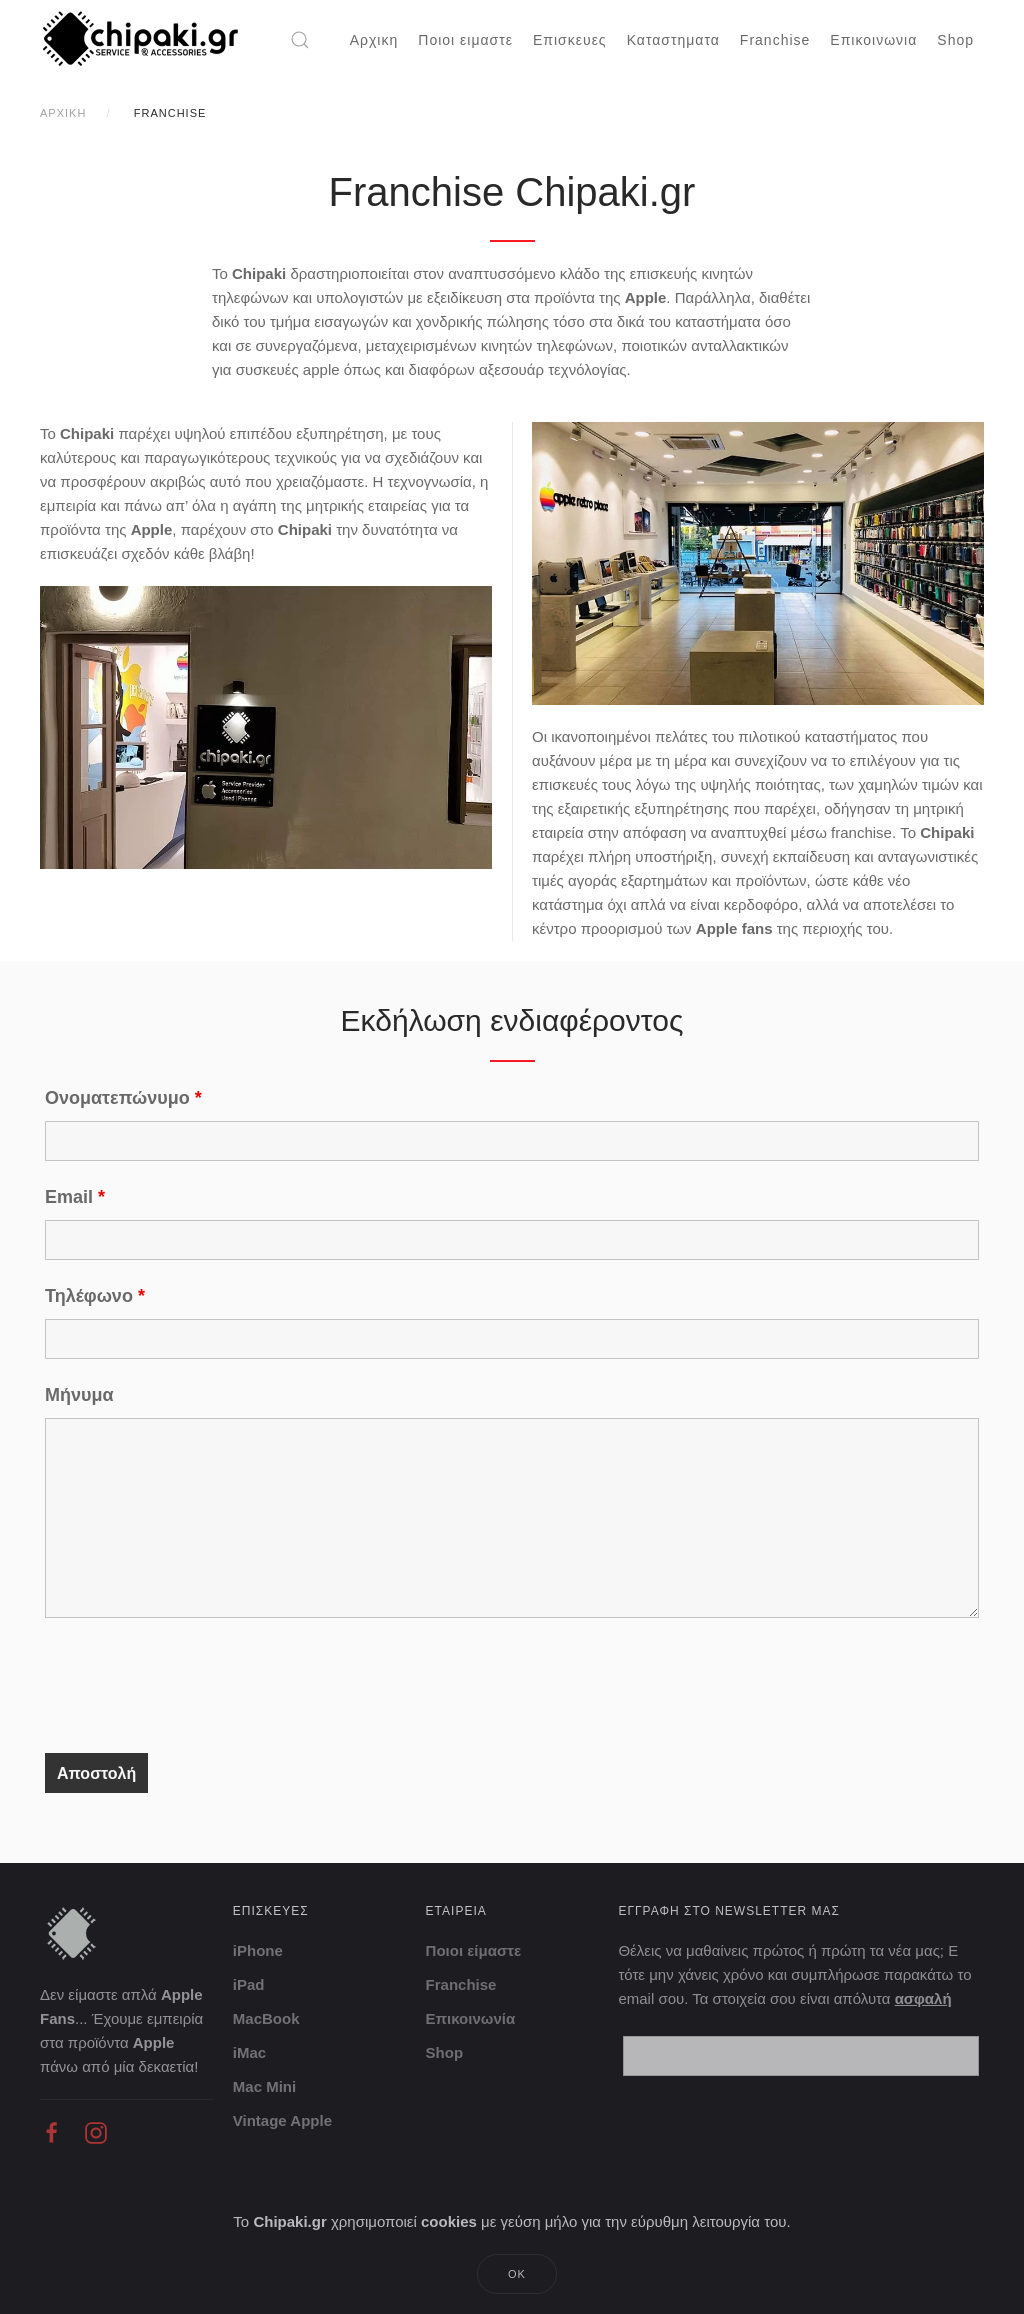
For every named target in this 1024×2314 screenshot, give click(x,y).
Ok (517, 2274)
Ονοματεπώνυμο (123, 1098)
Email (75, 1197)
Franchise (775, 40)
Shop (955, 40)
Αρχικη (374, 40)
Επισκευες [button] (570, 40)
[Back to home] (143, 40)
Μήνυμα (79, 1395)
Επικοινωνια (873, 40)
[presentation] (197, 1689)
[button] (300, 40)
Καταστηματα (673, 40)
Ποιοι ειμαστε (465, 40)
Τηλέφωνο (95, 1296)
